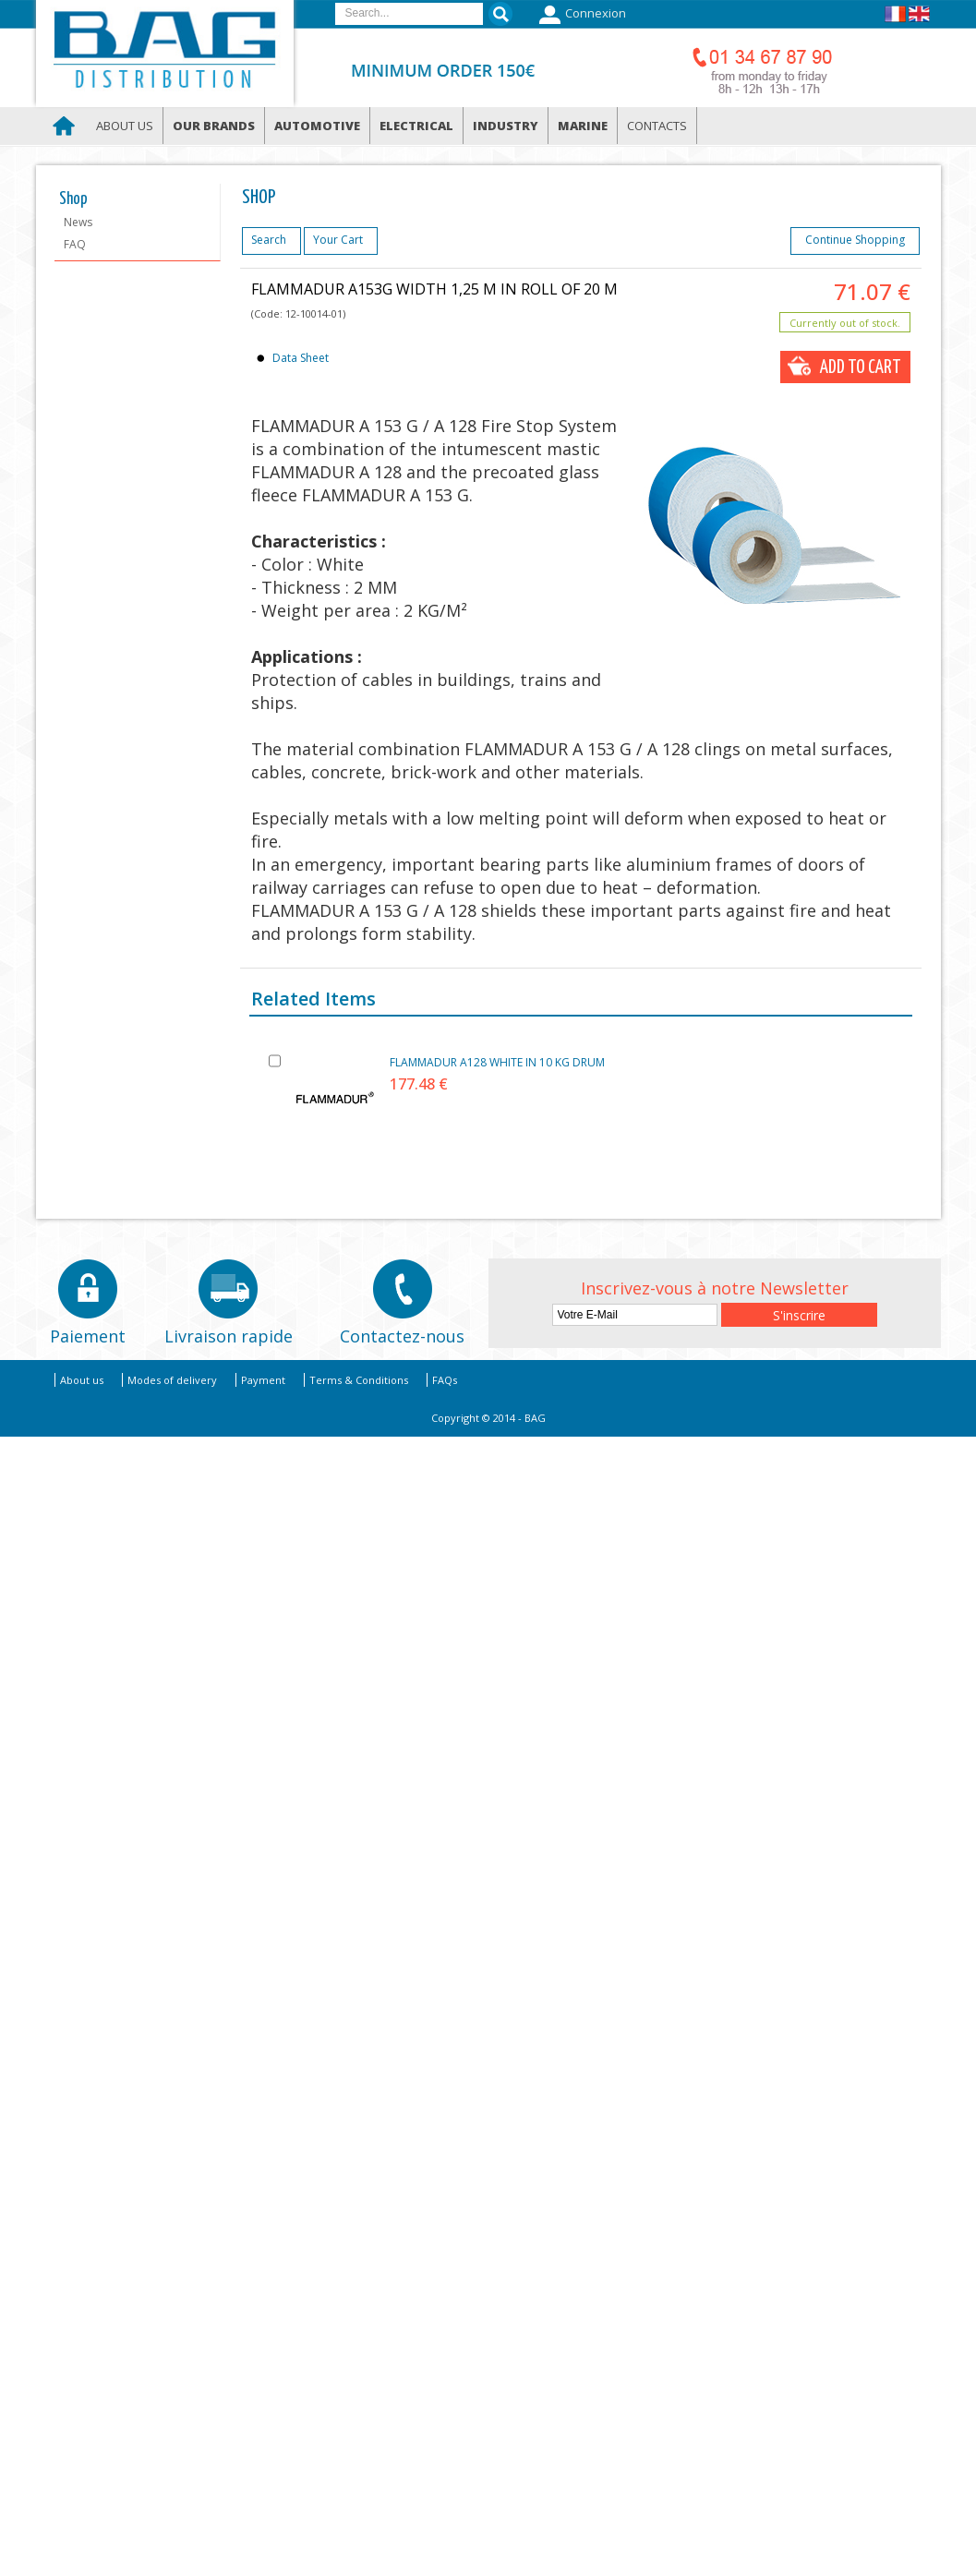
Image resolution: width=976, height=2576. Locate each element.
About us (124, 125)
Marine (583, 125)
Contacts (657, 125)
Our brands (214, 125)
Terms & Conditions (358, 1380)
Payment (263, 1380)
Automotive (317, 125)
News (78, 222)
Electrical (416, 125)
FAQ (75, 244)
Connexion (580, 15)
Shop (73, 199)
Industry (505, 125)
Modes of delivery (172, 1380)
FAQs (444, 1380)
